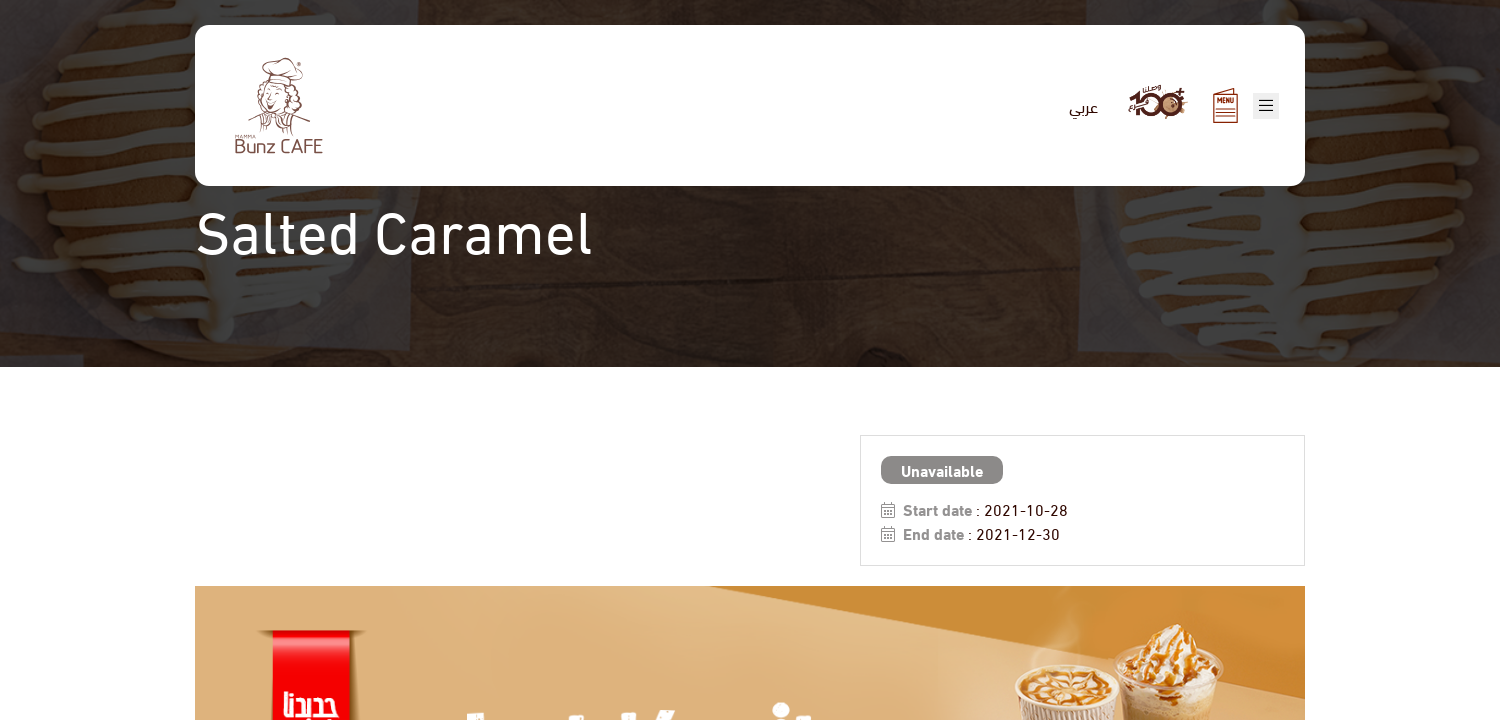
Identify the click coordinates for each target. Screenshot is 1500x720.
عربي (1083, 105)
